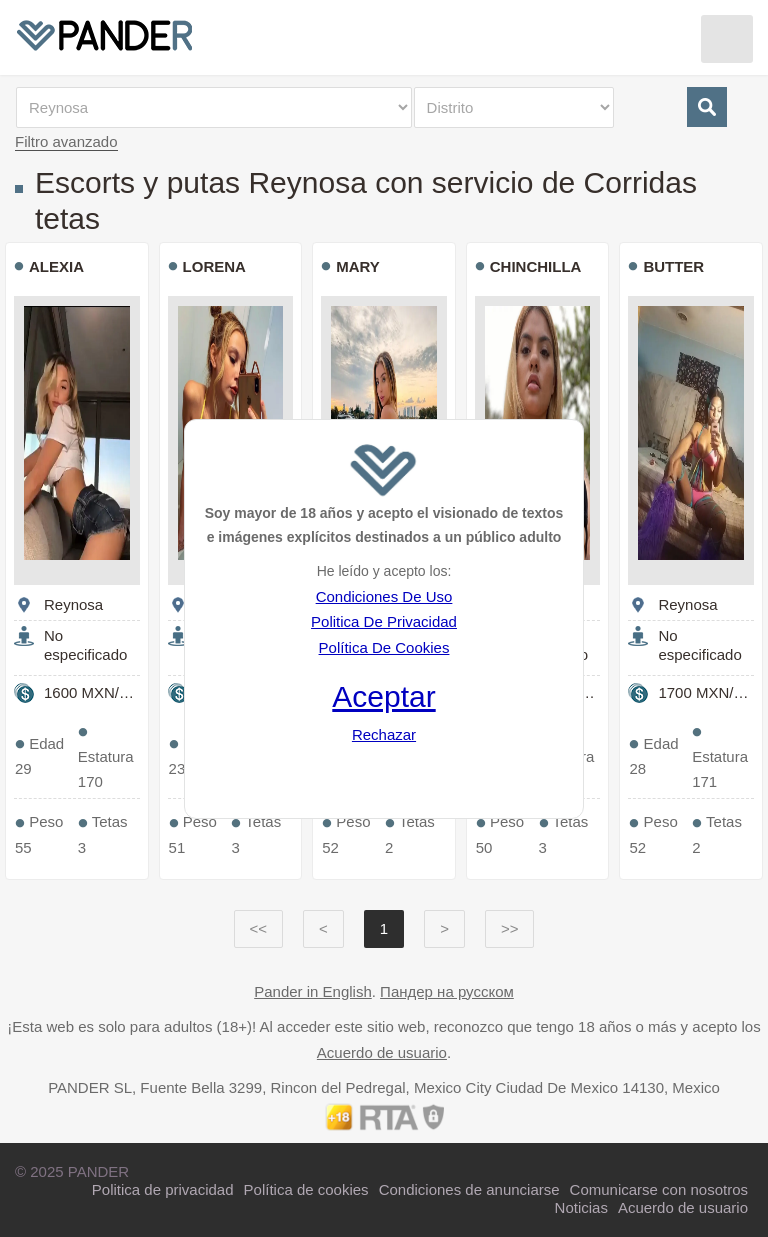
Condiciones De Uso (384, 596)
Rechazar (384, 734)
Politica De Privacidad (384, 621)
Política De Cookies (384, 647)
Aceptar (383, 696)
